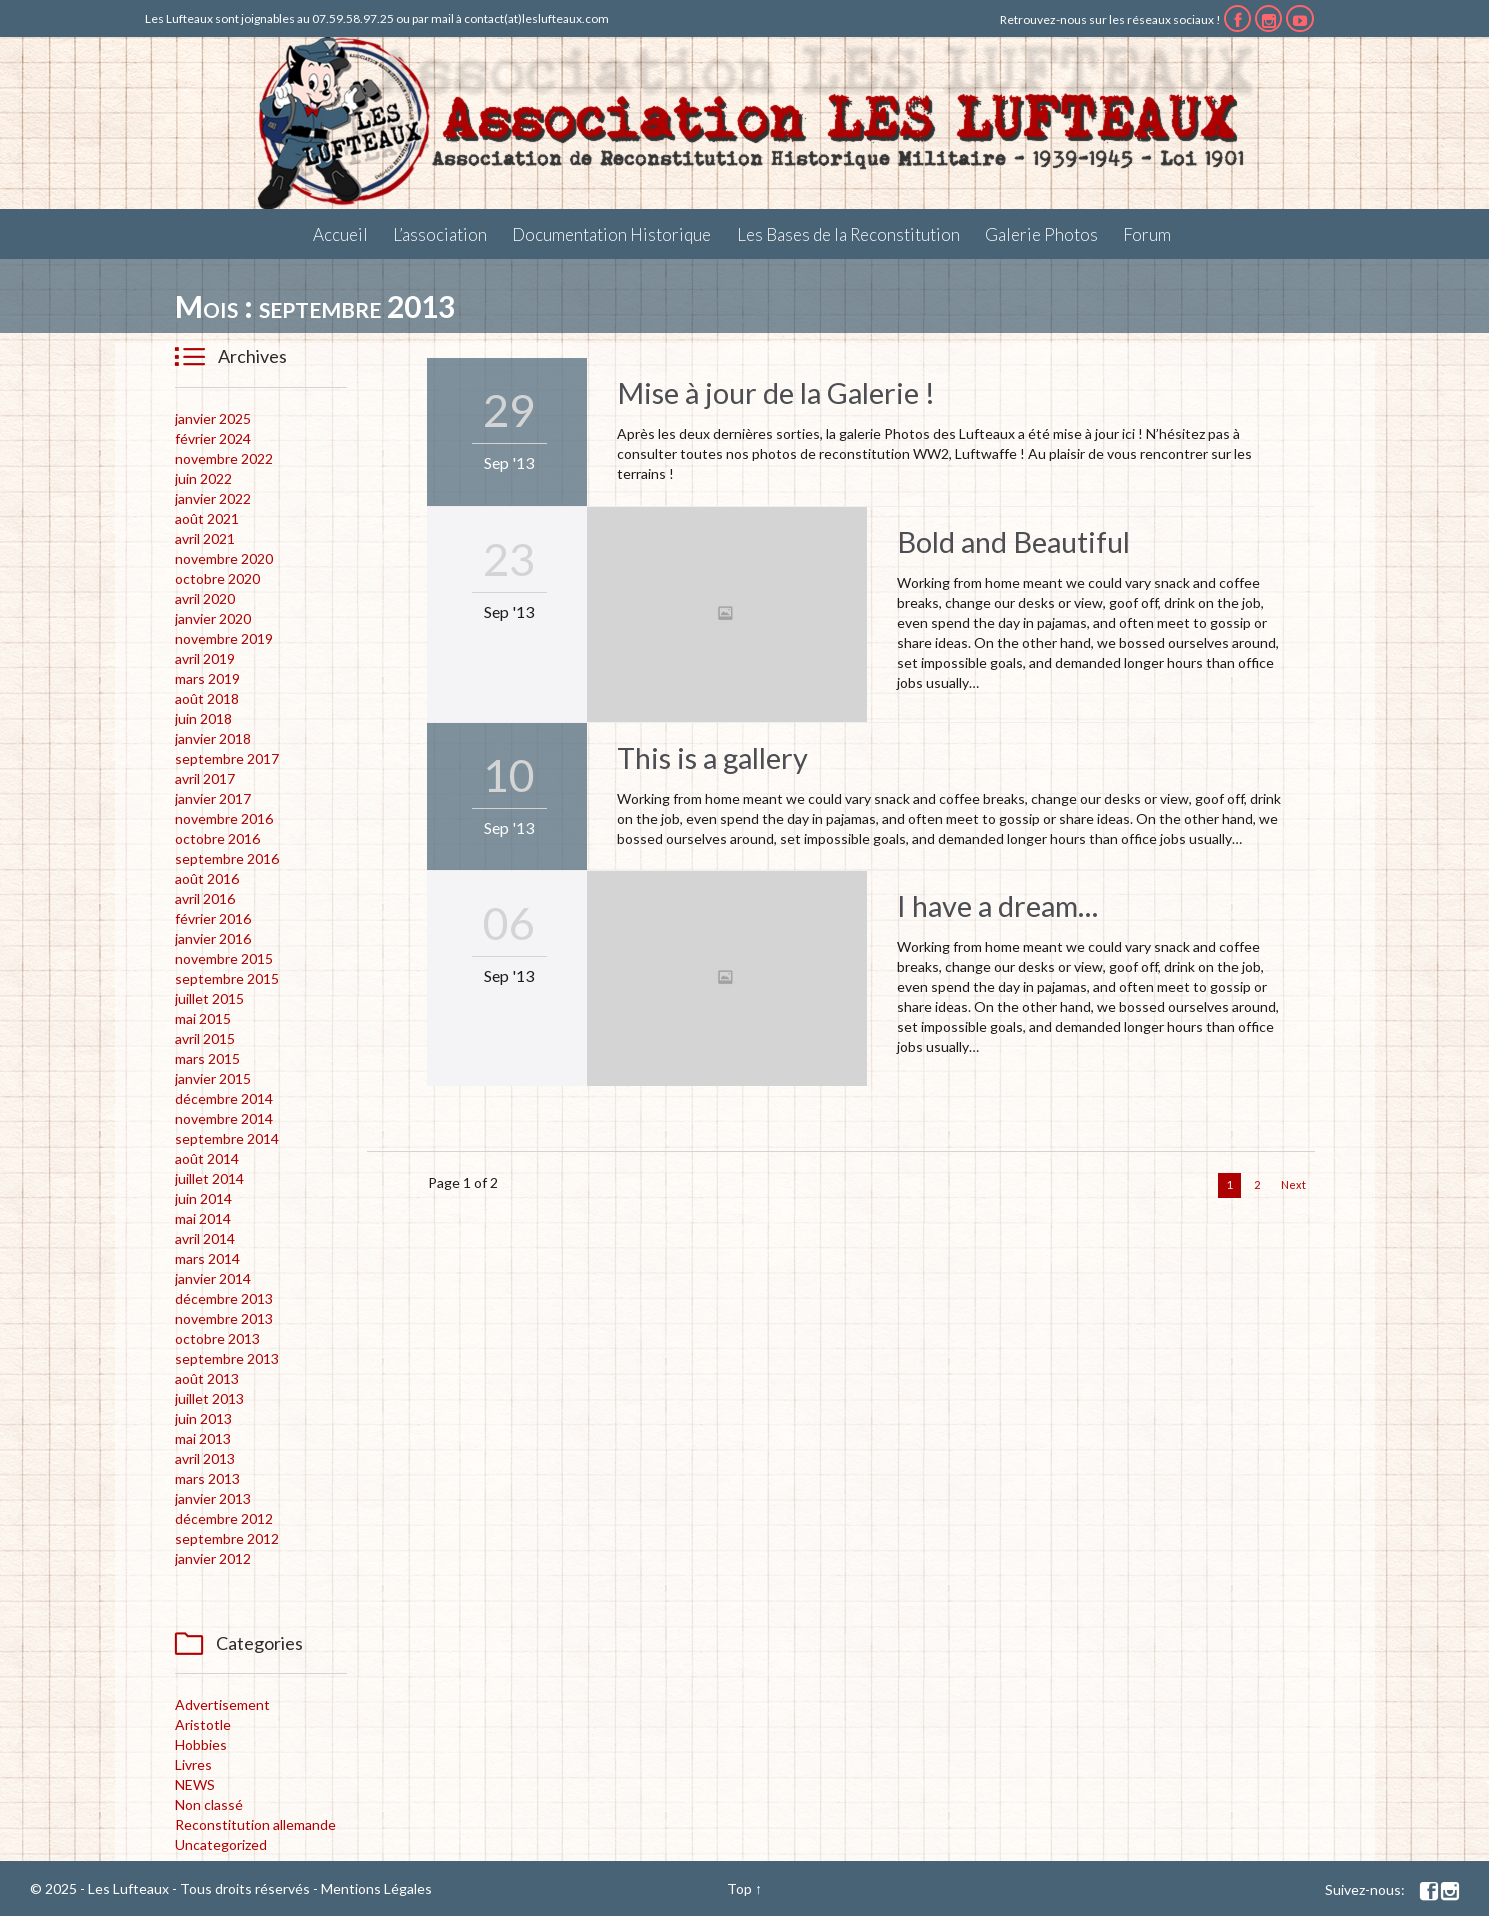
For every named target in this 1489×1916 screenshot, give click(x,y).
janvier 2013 (213, 1498)
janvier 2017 (213, 798)
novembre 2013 (224, 1318)
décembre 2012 (224, 1518)
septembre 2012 (227, 1538)
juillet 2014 (209, 1178)
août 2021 (207, 518)
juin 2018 (203, 718)
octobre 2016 (217, 838)
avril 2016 (205, 898)
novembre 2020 (224, 558)
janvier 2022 (213, 498)
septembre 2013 (227, 1358)
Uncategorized (221, 1844)
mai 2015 (203, 1018)
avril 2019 (205, 658)
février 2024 (213, 438)
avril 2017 (205, 778)
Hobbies (201, 1744)
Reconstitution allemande (255, 1824)
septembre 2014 (227, 1138)
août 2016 (207, 878)
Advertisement (222, 1704)
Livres (193, 1764)
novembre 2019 (224, 638)
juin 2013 (203, 1418)
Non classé (209, 1804)
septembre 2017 (227, 758)
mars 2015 (207, 1058)
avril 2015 (205, 1038)
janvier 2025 (213, 418)
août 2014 (207, 1158)
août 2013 (207, 1378)
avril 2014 (205, 1238)
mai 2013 (203, 1438)
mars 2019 (207, 678)
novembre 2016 (224, 818)
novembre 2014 (224, 1118)
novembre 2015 (224, 958)
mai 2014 (203, 1218)
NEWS (195, 1784)
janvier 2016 (213, 938)
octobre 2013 (217, 1338)
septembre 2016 (227, 858)
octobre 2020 (217, 578)
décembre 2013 (224, 1298)
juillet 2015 (209, 998)
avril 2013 (205, 1458)
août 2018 (207, 698)
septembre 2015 (227, 978)
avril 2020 (205, 598)
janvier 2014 (213, 1278)
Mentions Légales (376, 1888)
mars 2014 (207, 1258)
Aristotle (203, 1724)
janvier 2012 (213, 1558)
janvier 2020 (213, 618)
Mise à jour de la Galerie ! (776, 392)
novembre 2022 (224, 458)
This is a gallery (712, 757)
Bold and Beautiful (1013, 541)
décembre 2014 (224, 1098)
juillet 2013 (209, 1398)
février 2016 (213, 918)
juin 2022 (203, 478)
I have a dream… (997, 905)
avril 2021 (205, 538)
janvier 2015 (213, 1078)
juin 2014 (203, 1198)
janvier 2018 (213, 738)
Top (739, 1888)
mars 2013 (207, 1478)
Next (1293, 1184)
